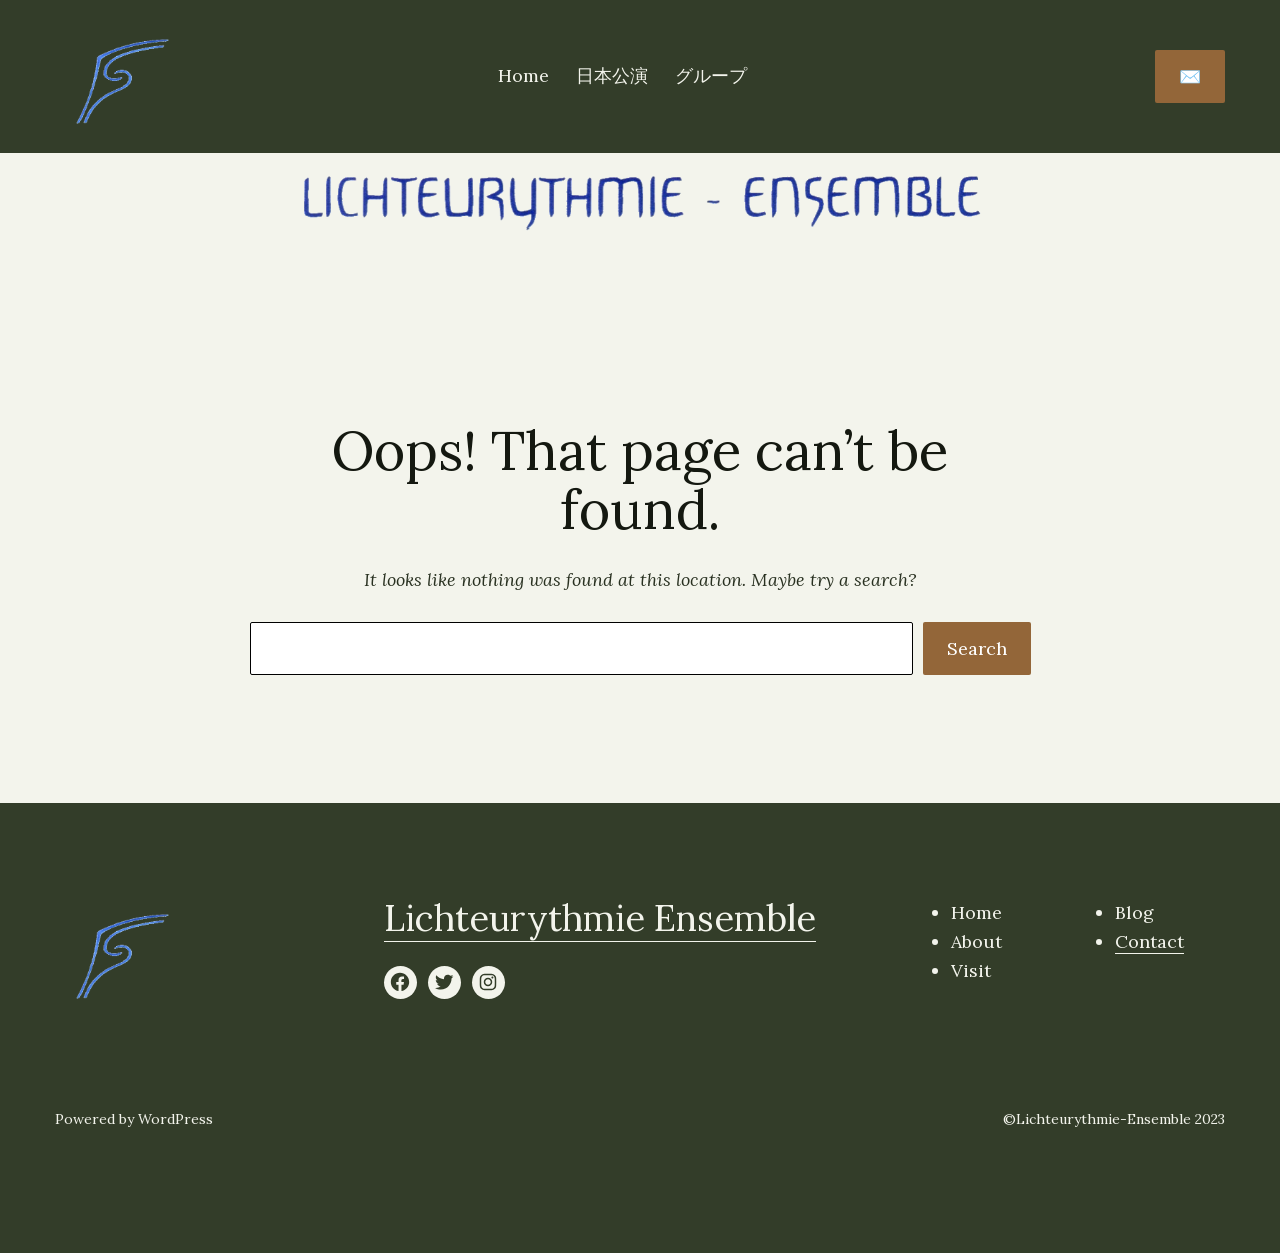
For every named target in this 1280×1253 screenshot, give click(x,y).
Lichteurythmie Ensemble (600, 918)
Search (977, 648)
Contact (1149, 941)
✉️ (1190, 76)
